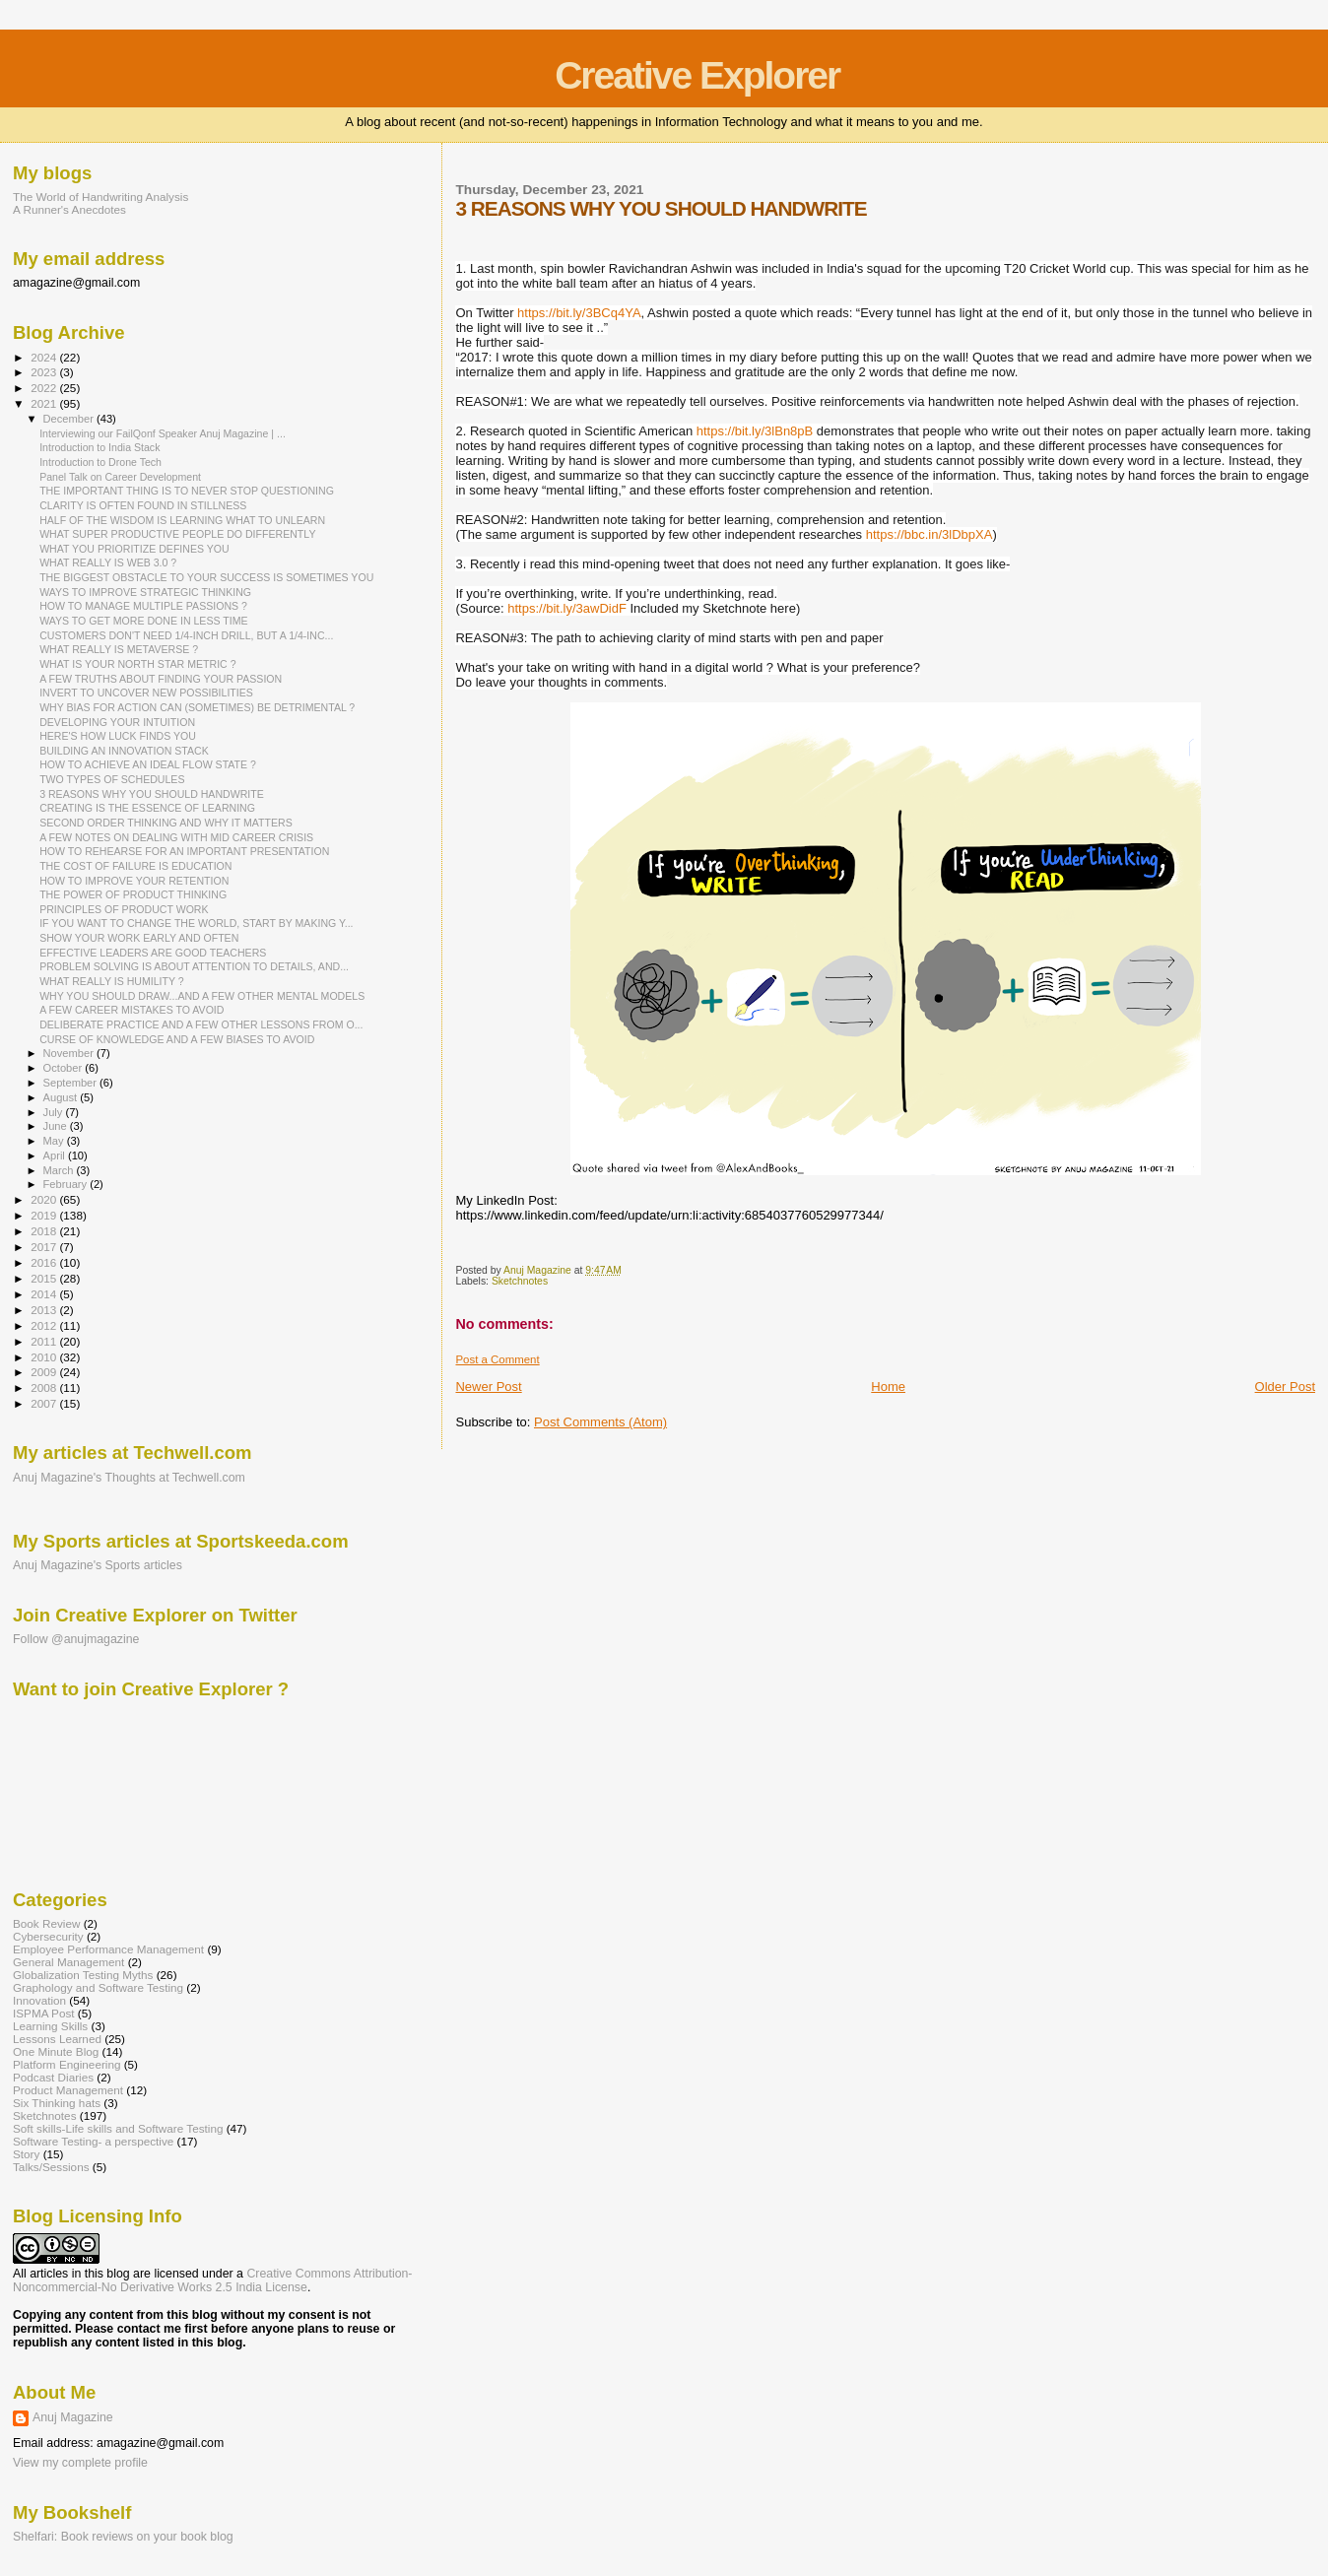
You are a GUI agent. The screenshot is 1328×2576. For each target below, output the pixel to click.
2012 (45, 1325)
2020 (45, 1199)
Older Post (1285, 1386)
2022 (45, 387)
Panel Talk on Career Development (120, 477)
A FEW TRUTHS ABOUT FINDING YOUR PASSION (160, 679)
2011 (45, 1341)
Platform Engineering (66, 2064)
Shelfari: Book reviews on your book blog (123, 2536)
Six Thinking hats (56, 2102)
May (55, 1141)
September (71, 1083)
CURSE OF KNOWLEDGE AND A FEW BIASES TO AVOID (176, 1039)
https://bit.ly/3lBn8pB (755, 431)
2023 (45, 371)
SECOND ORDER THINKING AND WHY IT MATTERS (166, 822)
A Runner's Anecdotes (69, 209)
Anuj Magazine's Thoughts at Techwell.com (129, 1478)
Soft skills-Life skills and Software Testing (118, 2128)
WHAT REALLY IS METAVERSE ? (118, 649)
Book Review (46, 1923)
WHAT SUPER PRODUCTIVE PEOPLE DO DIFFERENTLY (177, 534)
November (70, 1053)
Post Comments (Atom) (600, 1422)
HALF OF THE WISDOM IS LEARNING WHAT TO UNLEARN (182, 520)
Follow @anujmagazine (76, 1639)
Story (26, 2153)
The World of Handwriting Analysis (100, 196)
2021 (45, 403)
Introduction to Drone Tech (100, 462)
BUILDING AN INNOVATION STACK (124, 751)
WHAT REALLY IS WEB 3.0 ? (107, 562)
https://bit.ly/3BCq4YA (579, 312)
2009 (45, 1371)
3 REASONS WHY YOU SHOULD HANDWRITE (151, 794)
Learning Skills (50, 2025)
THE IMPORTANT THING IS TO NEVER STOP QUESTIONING (186, 490)
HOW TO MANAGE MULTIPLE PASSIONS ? (143, 606)
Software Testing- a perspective (93, 2141)
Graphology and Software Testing (98, 1987)
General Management (68, 1961)
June (56, 1126)
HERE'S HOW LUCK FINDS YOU (117, 736)
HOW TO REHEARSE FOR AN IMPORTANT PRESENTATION (184, 851)
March (60, 1170)
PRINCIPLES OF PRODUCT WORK (123, 909)
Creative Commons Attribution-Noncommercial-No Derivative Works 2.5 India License (212, 2280)
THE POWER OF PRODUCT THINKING (133, 894)
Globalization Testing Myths (83, 1974)
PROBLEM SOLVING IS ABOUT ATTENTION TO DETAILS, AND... (194, 966)
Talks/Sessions (51, 2166)
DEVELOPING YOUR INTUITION (117, 722)
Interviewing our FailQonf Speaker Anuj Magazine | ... (162, 433)
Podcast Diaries (53, 2077)
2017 (45, 1246)
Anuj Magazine (73, 2417)
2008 (45, 1387)
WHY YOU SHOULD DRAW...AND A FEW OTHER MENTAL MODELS (202, 996)
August (62, 1097)
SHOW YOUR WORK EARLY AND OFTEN (138, 938)
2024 (45, 357)
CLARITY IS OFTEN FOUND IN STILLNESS (142, 505)
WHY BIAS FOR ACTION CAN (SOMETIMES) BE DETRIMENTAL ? (197, 707)
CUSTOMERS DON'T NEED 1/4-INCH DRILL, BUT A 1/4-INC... (186, 635)
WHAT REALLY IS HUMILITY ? (111, 981)
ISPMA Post (44, 2013)
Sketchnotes (520, 1281)
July (54, 1112)
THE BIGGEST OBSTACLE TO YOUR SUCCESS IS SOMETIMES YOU (206, 577)
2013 (45, 1309)
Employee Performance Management (108, 1949)
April (55, 1155)
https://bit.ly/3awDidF (567, 608)
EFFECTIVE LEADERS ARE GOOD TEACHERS (152, 952)
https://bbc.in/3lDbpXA (929, 534)
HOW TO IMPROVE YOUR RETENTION (134, 881)
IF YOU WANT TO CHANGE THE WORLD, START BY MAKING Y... (196, 923)
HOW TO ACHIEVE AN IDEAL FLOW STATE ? (147, 764)
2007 (45, 1403)
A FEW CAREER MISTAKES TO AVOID (131, 1010)
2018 (45, 1230)
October (64, 1068)
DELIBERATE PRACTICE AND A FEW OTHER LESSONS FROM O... (201, 1024)
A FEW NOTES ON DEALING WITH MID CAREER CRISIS (176, 837)
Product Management (68, 2089)
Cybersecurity (48, 1936)
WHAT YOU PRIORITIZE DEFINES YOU (134, 549)
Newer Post (488, 1386)
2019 (45, 1215)
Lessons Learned (57, 2038)
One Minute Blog (56, 2051)
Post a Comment (497, 1359)
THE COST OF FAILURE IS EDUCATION (135, 866)
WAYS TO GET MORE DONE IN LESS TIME (143, 621)
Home (888, 1386)
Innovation (39, 2000)
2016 (45, 1262)
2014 (45, 1294)
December (70, 419)
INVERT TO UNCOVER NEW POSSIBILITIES (146, 692)
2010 (45, 1357)
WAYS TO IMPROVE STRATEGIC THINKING (145, 592)
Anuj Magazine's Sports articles (97, 1565)
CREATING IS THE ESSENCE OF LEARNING (147, 808)
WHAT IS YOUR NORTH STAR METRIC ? (137, 664)
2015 (45, 1278)
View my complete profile (80, 2463)
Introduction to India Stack (99, 447)
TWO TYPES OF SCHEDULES (111, 779)
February (67, 1184)
